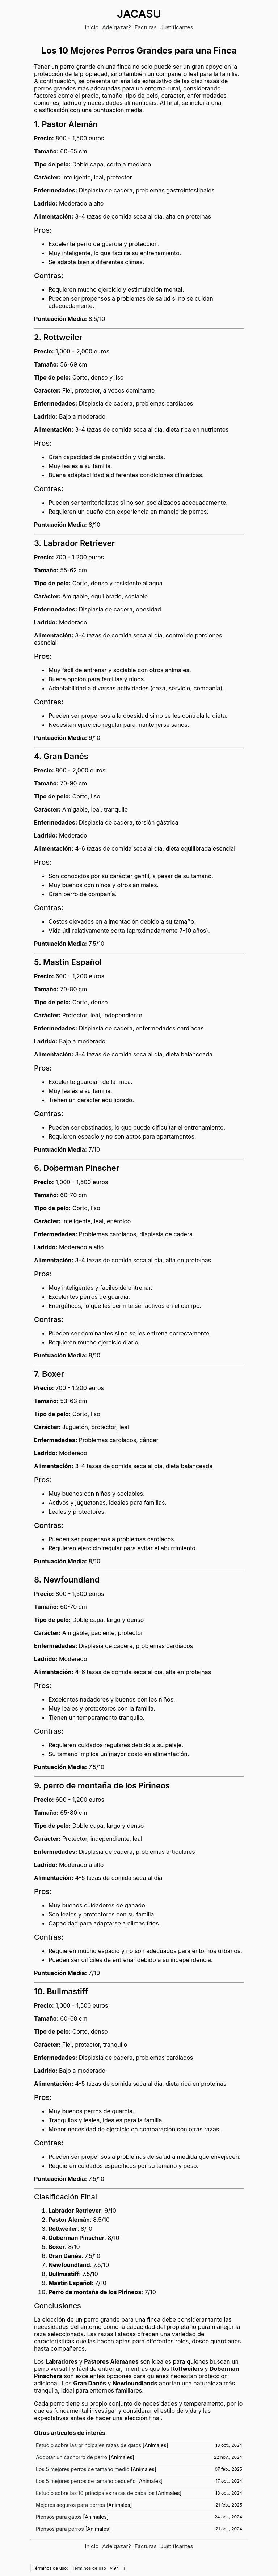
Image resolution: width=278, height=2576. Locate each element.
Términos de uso (89, 2568)
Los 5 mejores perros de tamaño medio (82, 2469)
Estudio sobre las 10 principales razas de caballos (95, 2493)
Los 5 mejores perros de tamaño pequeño (86, 2481)
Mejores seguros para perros (70, 2505)
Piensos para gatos (58, 2517)
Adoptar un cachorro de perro (71, 2457)
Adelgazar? (116, 27)
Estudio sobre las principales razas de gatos (88, 2445)
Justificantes (176, 27)
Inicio (91, 27)
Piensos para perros (60, 2529)
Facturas (146, 27)
